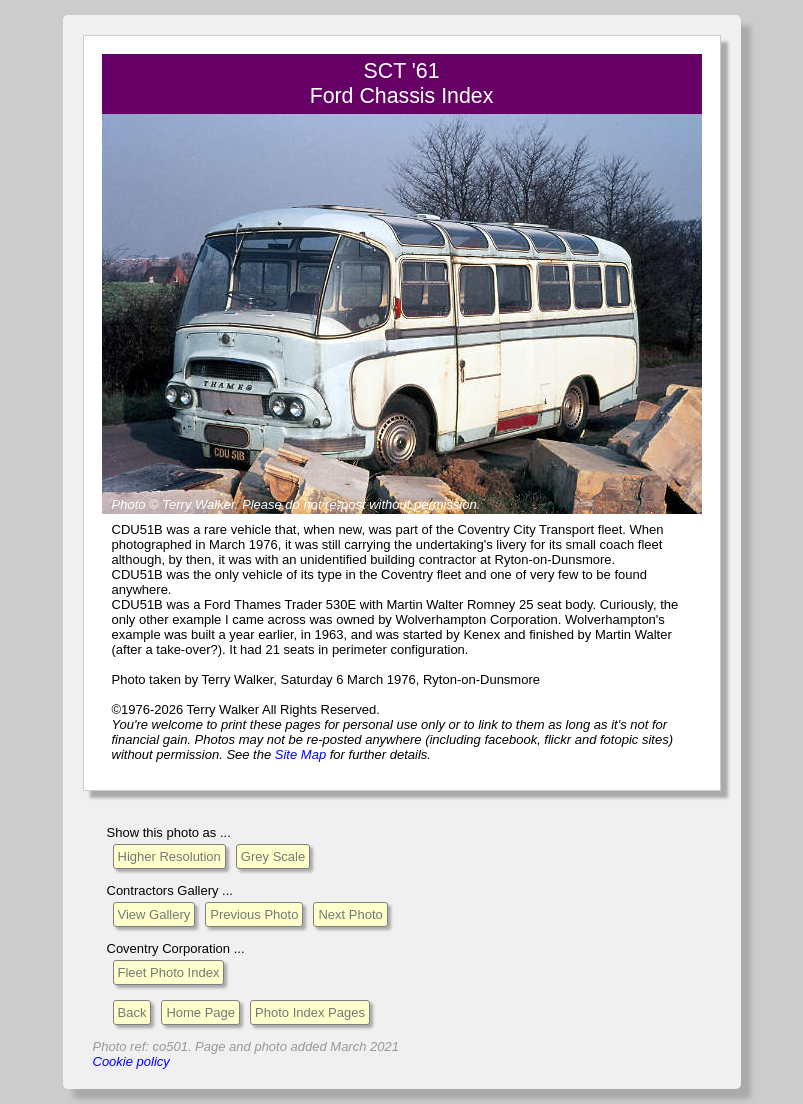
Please (262, 504)
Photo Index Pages (310, 1012)
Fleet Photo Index (169, 972)
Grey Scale (273, 856)
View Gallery (154, 914)
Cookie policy (131, 1061)
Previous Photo (254, 914)
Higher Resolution (169, 856)
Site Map (300, 754)
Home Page (200, 1012)
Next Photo (350, 914)
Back (132, 1012)
